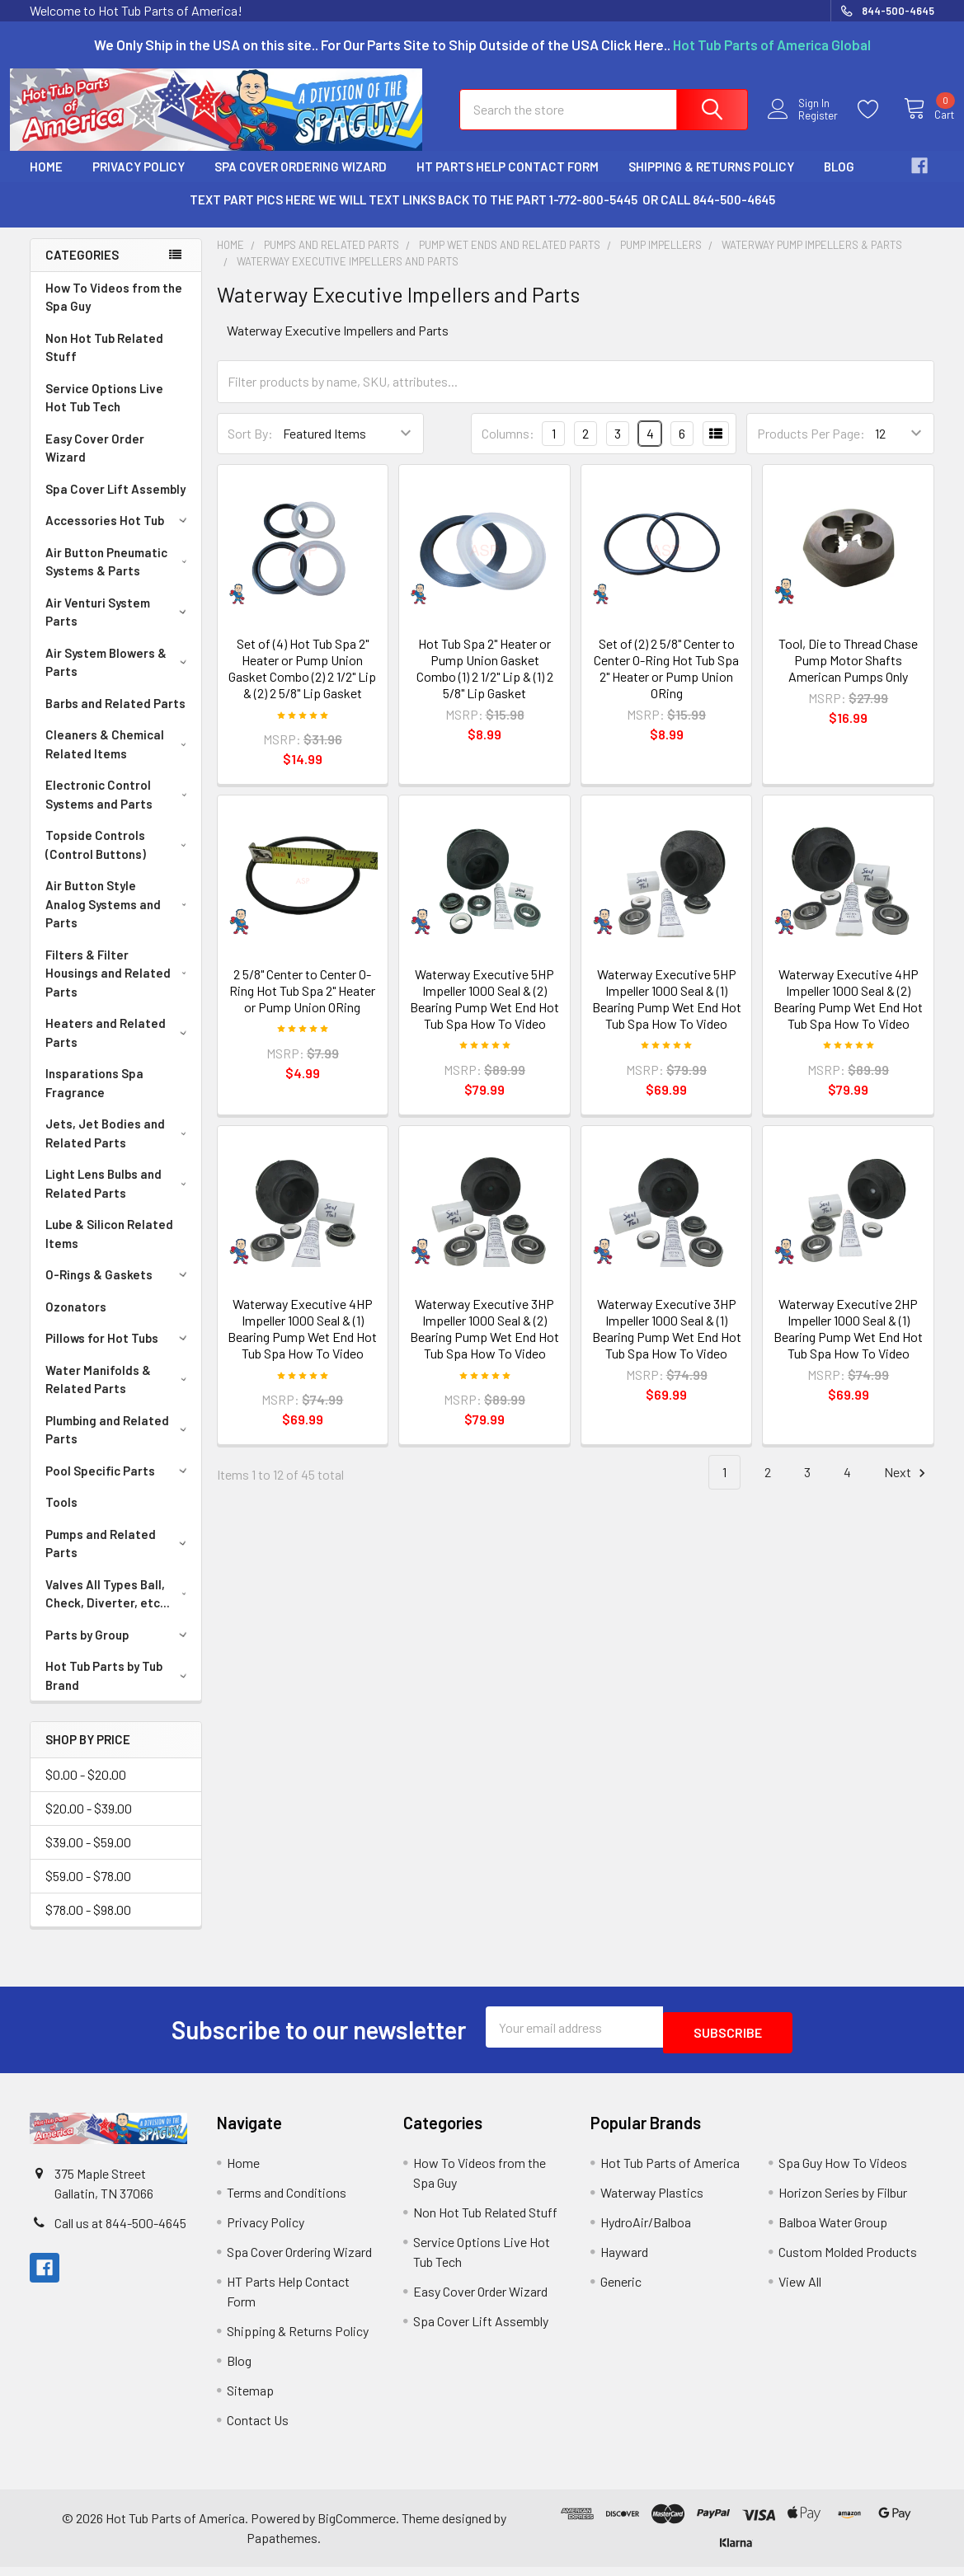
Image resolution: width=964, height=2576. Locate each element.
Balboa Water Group (832, 2231)
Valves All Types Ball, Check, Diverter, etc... (119, 1609)
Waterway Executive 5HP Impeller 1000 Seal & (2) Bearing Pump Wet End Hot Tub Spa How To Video (484, 1013)
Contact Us (258, 2429)
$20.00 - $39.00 (88, 1823)
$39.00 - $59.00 (88, 1857)
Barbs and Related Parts (115, 718)
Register (804, 126)
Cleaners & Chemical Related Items (119, 759)
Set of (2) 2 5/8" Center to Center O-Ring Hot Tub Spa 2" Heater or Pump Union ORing (666, 683)
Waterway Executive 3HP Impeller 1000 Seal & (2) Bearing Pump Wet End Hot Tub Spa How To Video (484, 1343)
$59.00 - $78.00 (88, 1890)
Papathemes (282, 2547)
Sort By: (250, 448)
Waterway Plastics (651, 2201)
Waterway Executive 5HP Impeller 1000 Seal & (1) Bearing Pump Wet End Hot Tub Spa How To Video (666, 1013)
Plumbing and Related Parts (119, 1445)
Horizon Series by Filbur (842, 2201)
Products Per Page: (811, 448)
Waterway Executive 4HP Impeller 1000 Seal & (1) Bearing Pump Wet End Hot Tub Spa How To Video (302, 1343)
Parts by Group (118, 1649)
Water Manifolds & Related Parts (119, 1394)
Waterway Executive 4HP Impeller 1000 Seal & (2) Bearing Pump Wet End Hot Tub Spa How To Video (848, 1013)
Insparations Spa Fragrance (94, 1097)
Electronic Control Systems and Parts (119, 809)
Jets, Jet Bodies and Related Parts (119, 1148)
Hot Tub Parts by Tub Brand (118, 1690)
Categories (82, 269)
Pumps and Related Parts (118, 1558)
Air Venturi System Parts (118, 627)
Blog (839, 181)
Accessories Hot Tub (118, 535)
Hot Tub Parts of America (670, 2172)
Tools (61, 1516)
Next (907, 1487)
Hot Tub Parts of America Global (772, 44)
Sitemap (250, 2399)
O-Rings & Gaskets (118, 1289)
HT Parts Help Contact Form (507, 181)
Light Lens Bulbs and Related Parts (119, 1198)
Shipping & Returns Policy (711, 181)
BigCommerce (356, 2527)
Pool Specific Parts (118, 1485)
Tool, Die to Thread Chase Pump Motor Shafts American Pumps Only (848, 674)
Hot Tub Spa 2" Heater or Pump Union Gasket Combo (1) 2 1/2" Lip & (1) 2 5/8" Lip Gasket (484, 683)
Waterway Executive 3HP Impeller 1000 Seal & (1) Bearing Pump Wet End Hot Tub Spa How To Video (666, 1343)
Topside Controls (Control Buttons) (119, 859)
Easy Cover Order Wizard (94, 463)
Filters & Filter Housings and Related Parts (119, 988)
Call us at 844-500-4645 (120, 2232)
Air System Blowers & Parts (119, 677)
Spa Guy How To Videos (842, 2172)
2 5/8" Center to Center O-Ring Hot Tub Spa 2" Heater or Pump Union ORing (302, 1005)
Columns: (508, 448)
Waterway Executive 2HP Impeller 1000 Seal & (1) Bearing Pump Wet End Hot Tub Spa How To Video (848, 1343)
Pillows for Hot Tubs (118, 1352)
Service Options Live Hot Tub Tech (104, 412)
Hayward (624, 2261)
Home (46, 181)
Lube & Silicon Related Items (109, 1248)
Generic (621, 2290)
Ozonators (75, 1321)
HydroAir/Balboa (645, 2231)
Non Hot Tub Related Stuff (104, 362)
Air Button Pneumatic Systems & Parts (119, 577)
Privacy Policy (138, 181)
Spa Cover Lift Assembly (115, 503)
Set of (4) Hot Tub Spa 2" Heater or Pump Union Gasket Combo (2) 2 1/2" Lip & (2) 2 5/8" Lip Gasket (302, 683)
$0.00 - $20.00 (85, 1789)
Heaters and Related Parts (118, 1047)
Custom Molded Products (847, 2261)
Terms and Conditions (286, 2201)
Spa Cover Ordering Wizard (300, 181)
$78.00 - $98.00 (88, 1924)
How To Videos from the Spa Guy (113, 312)
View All (799, 2290)
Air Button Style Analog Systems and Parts (119, 919)
